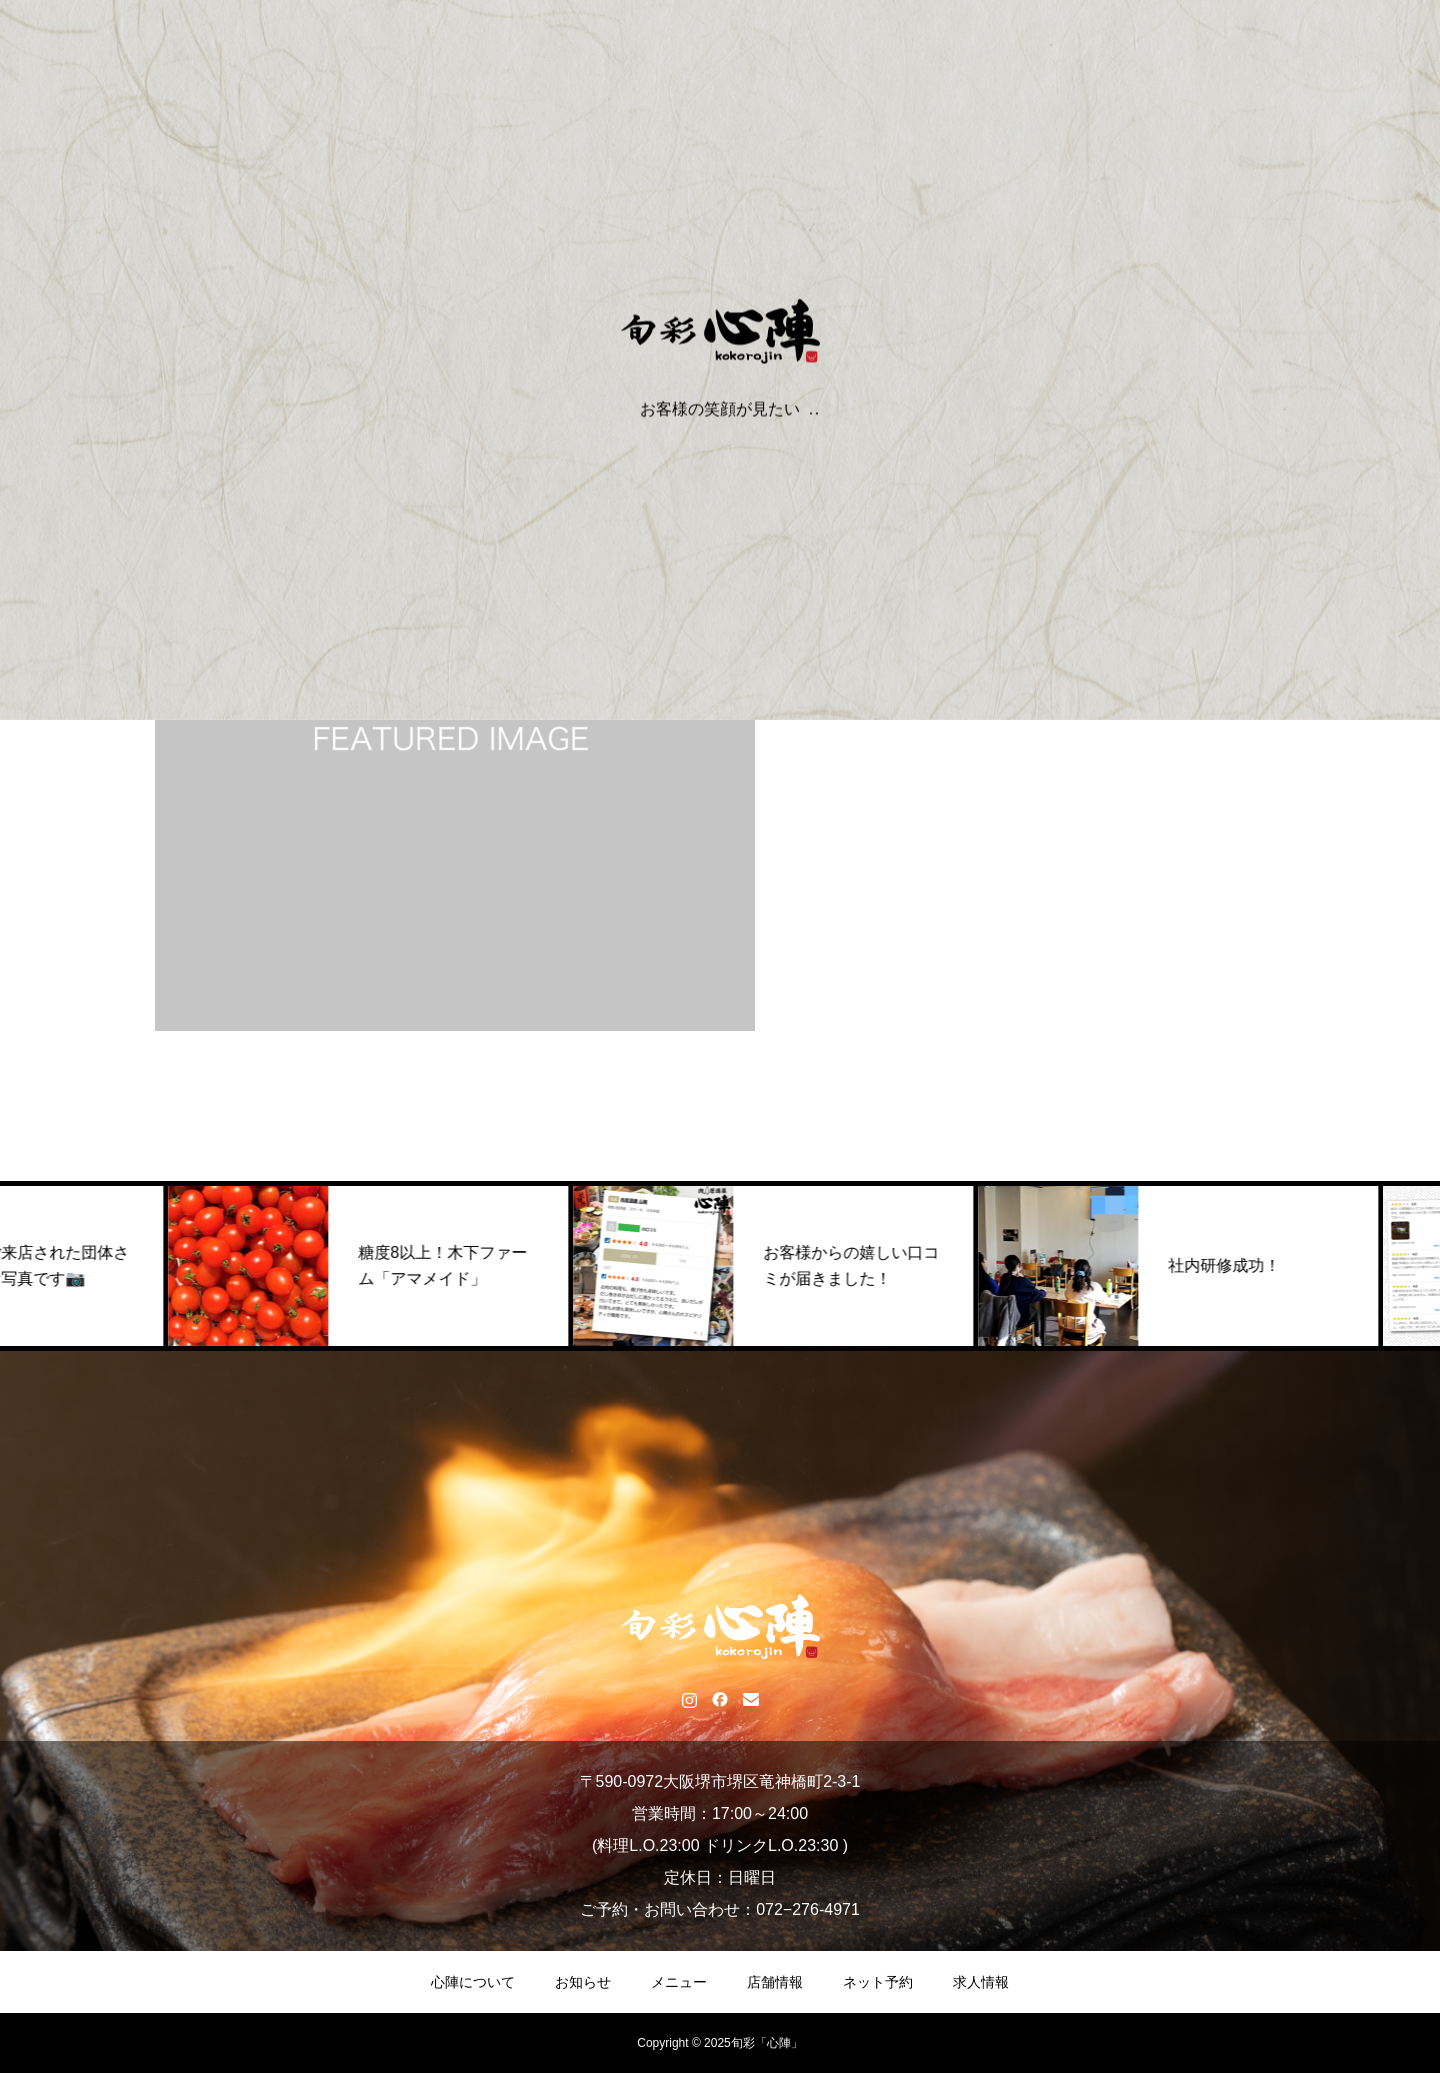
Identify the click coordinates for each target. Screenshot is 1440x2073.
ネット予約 (878, 1982)
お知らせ (583, 1982)
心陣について (473, 1982)
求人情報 (981, 1982)
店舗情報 (775, 1982)
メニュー (679, 1982)
